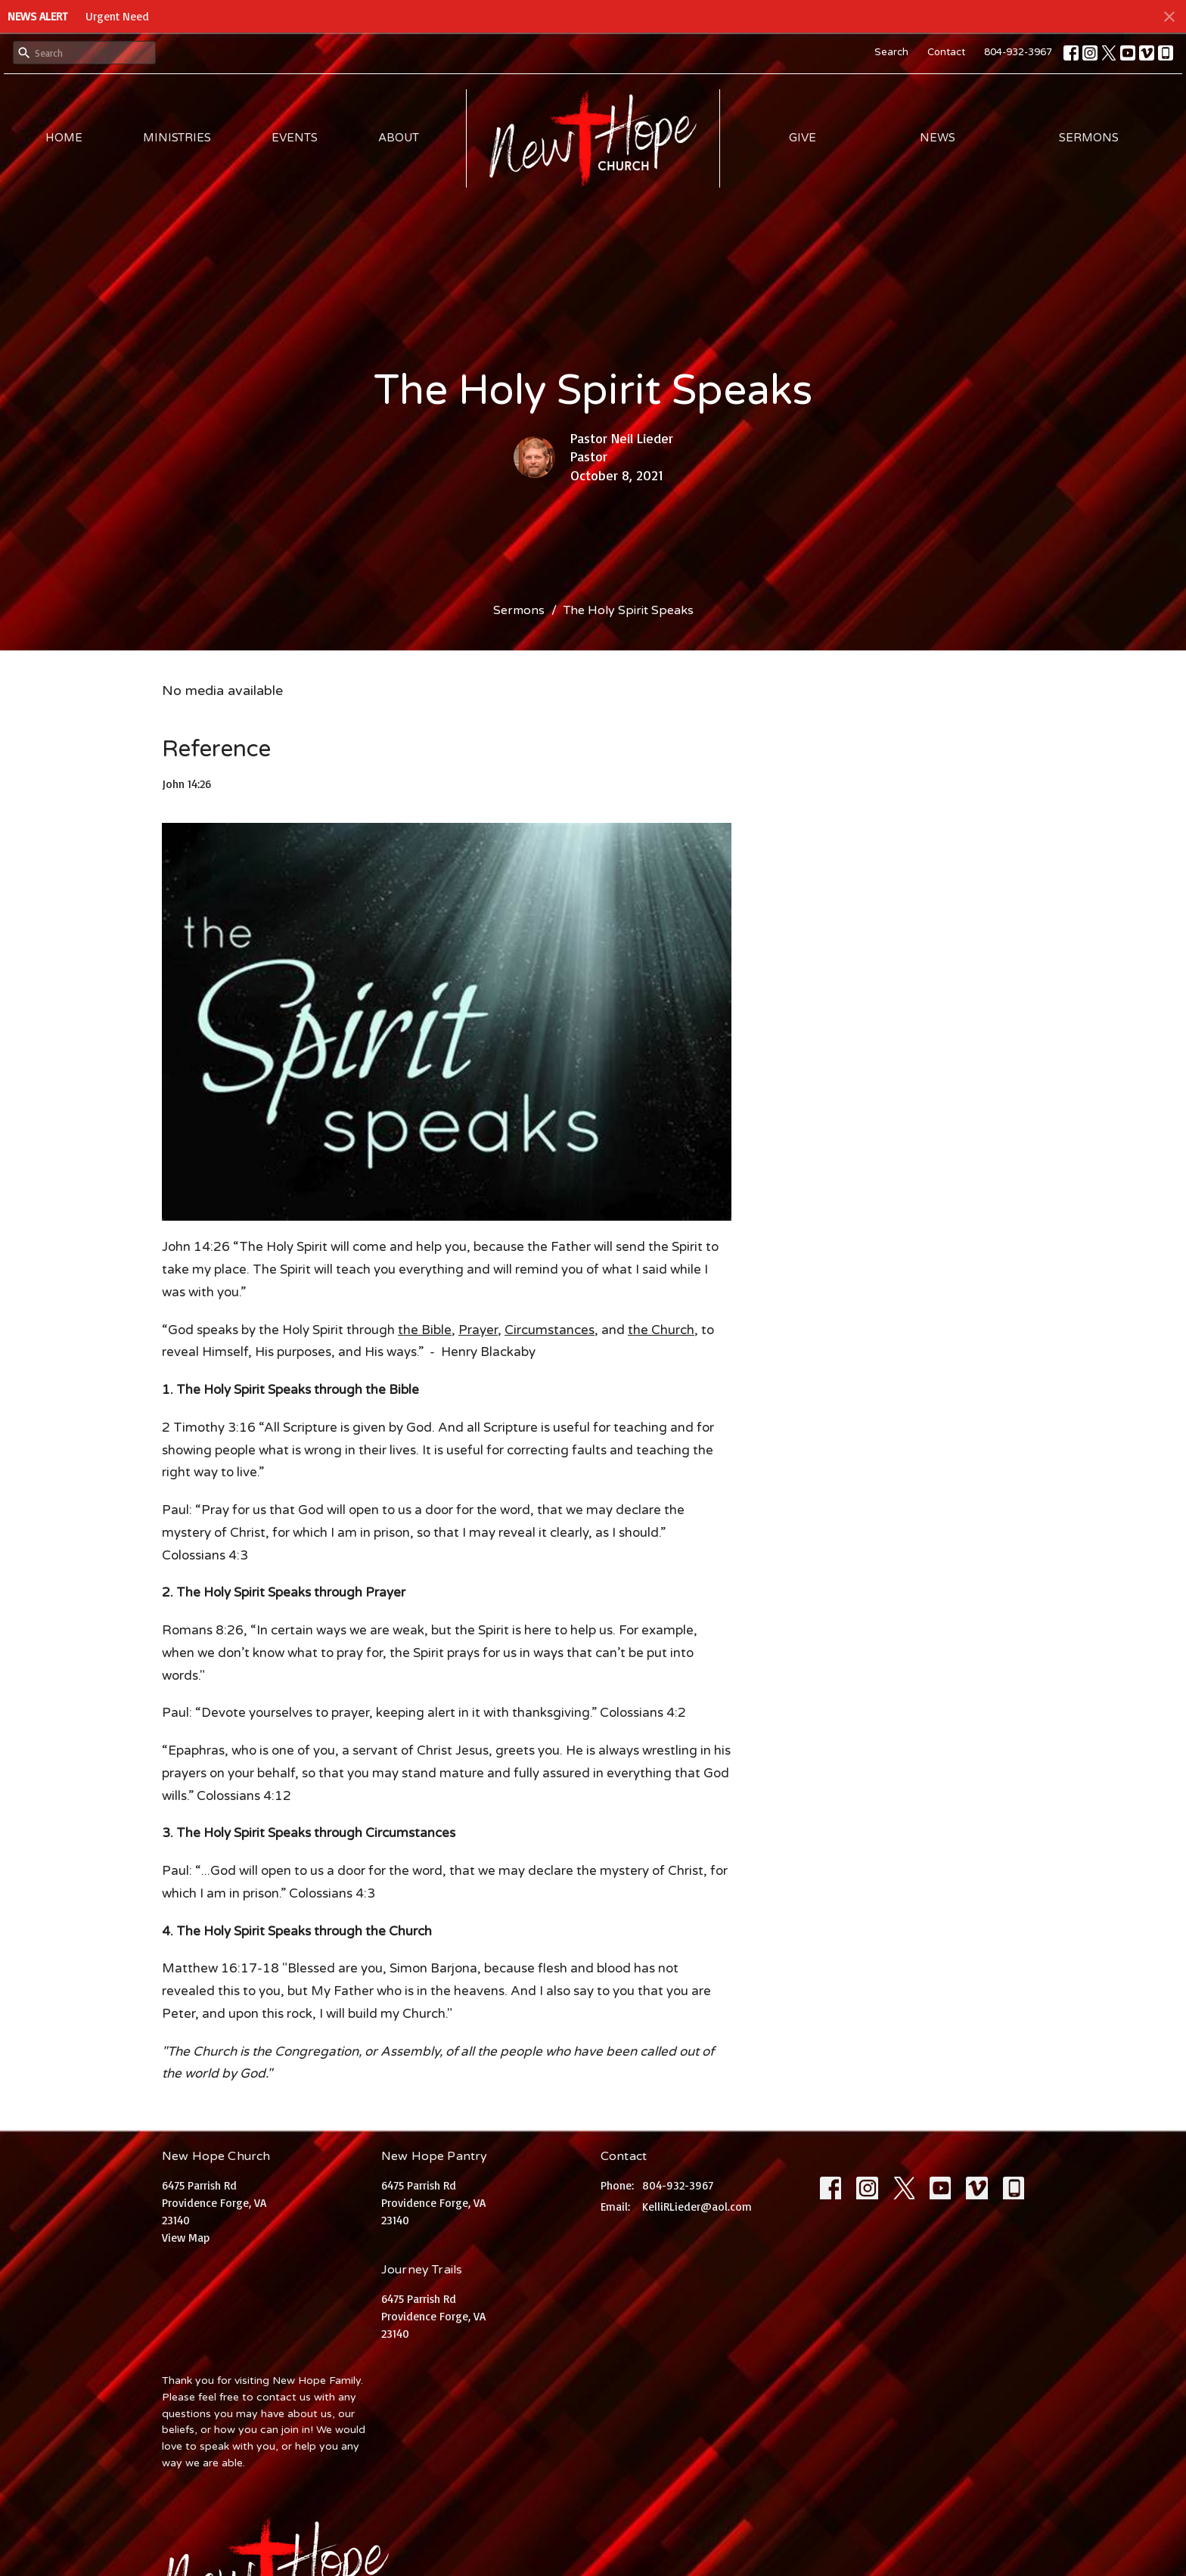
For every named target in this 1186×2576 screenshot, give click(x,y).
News (937, 137)
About (398, 137)
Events (295, 137)
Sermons (1089, 137)
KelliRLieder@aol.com (697, 2206)
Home (63, 137)
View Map (186, 2237)
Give (802, 137)
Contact (946, 52)
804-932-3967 (1018, 52)
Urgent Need (117, 16)
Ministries (177, 137)
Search (891, 52)
